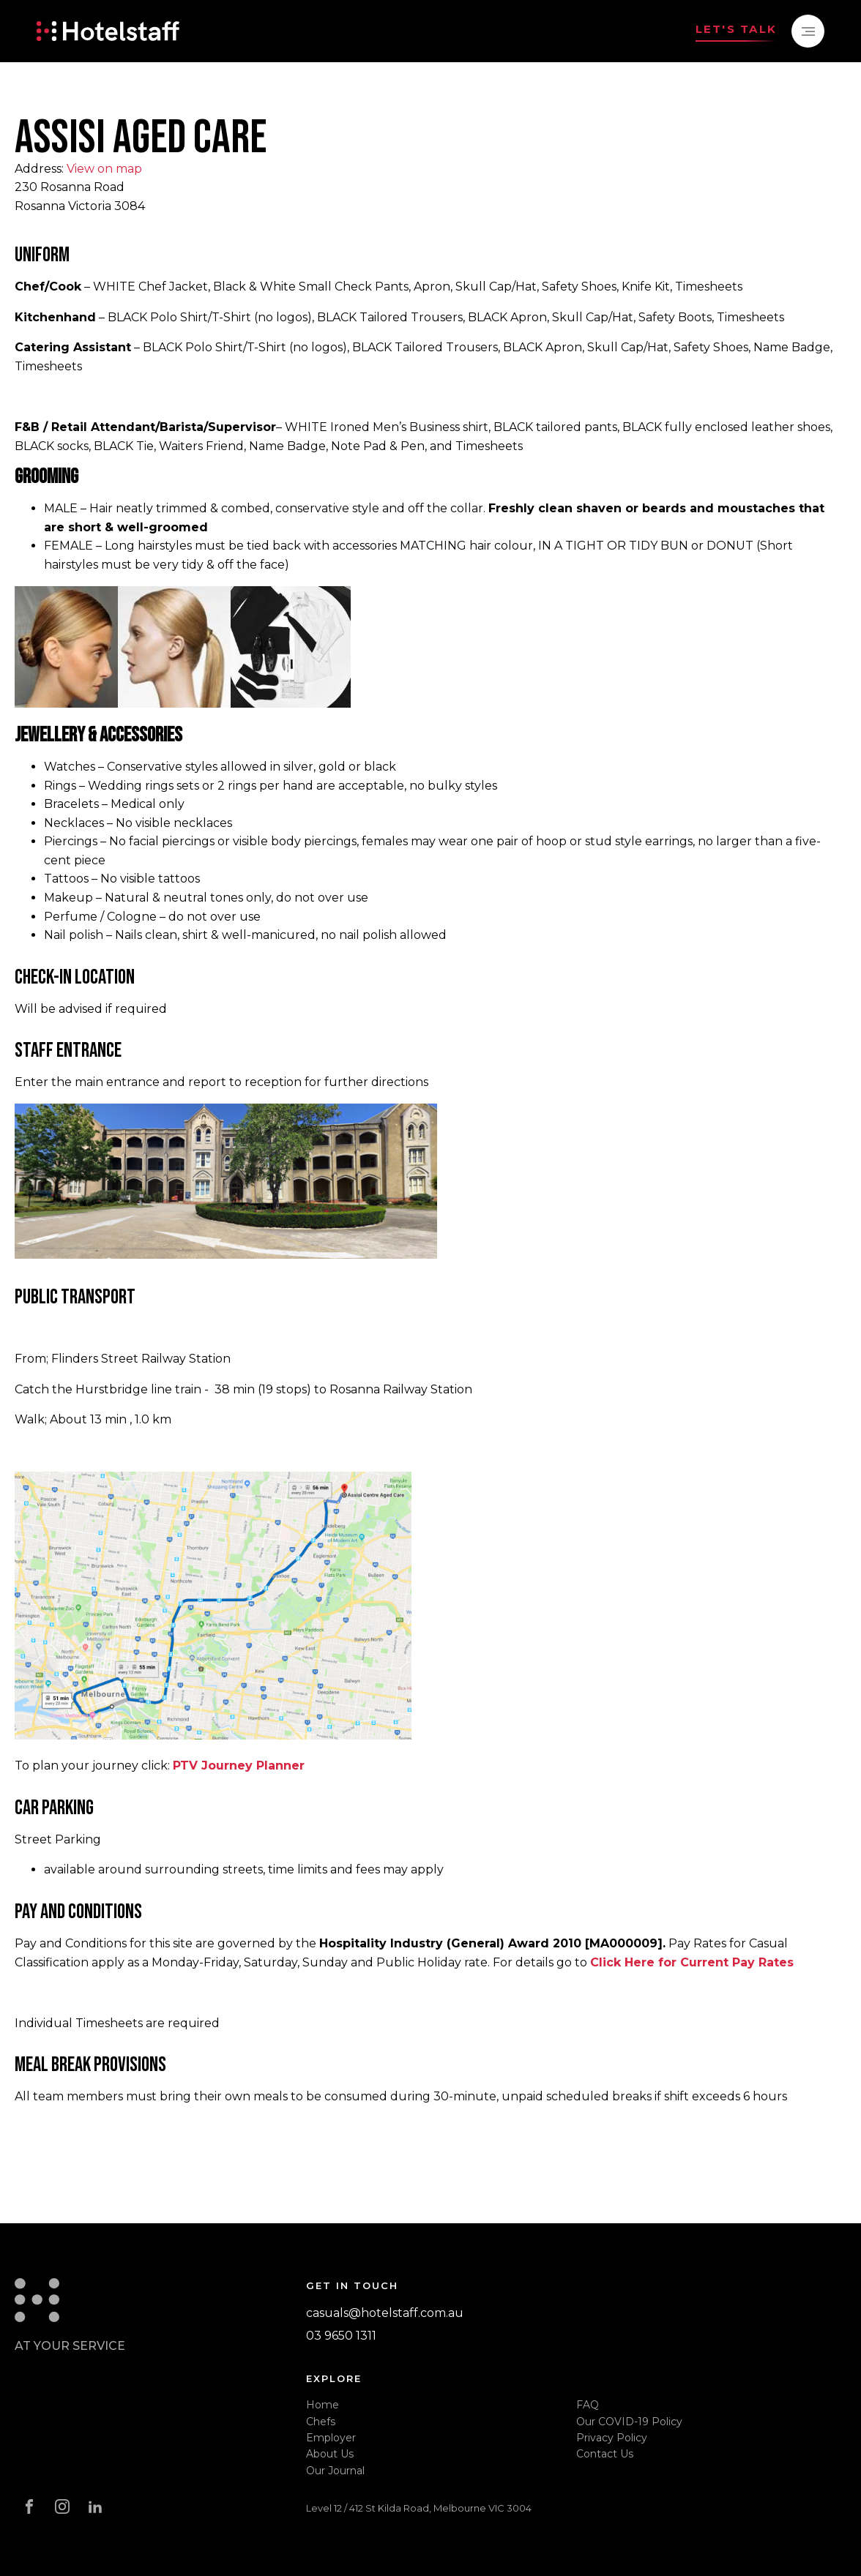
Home (322, 2404)
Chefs (320, 2421)
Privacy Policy (611, 2437)
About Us (330, 2453)
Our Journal (335, 2470)
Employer (331, 2437)
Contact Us (604, 2453)
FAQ (587, 2404)
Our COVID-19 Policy (629, 2421)
